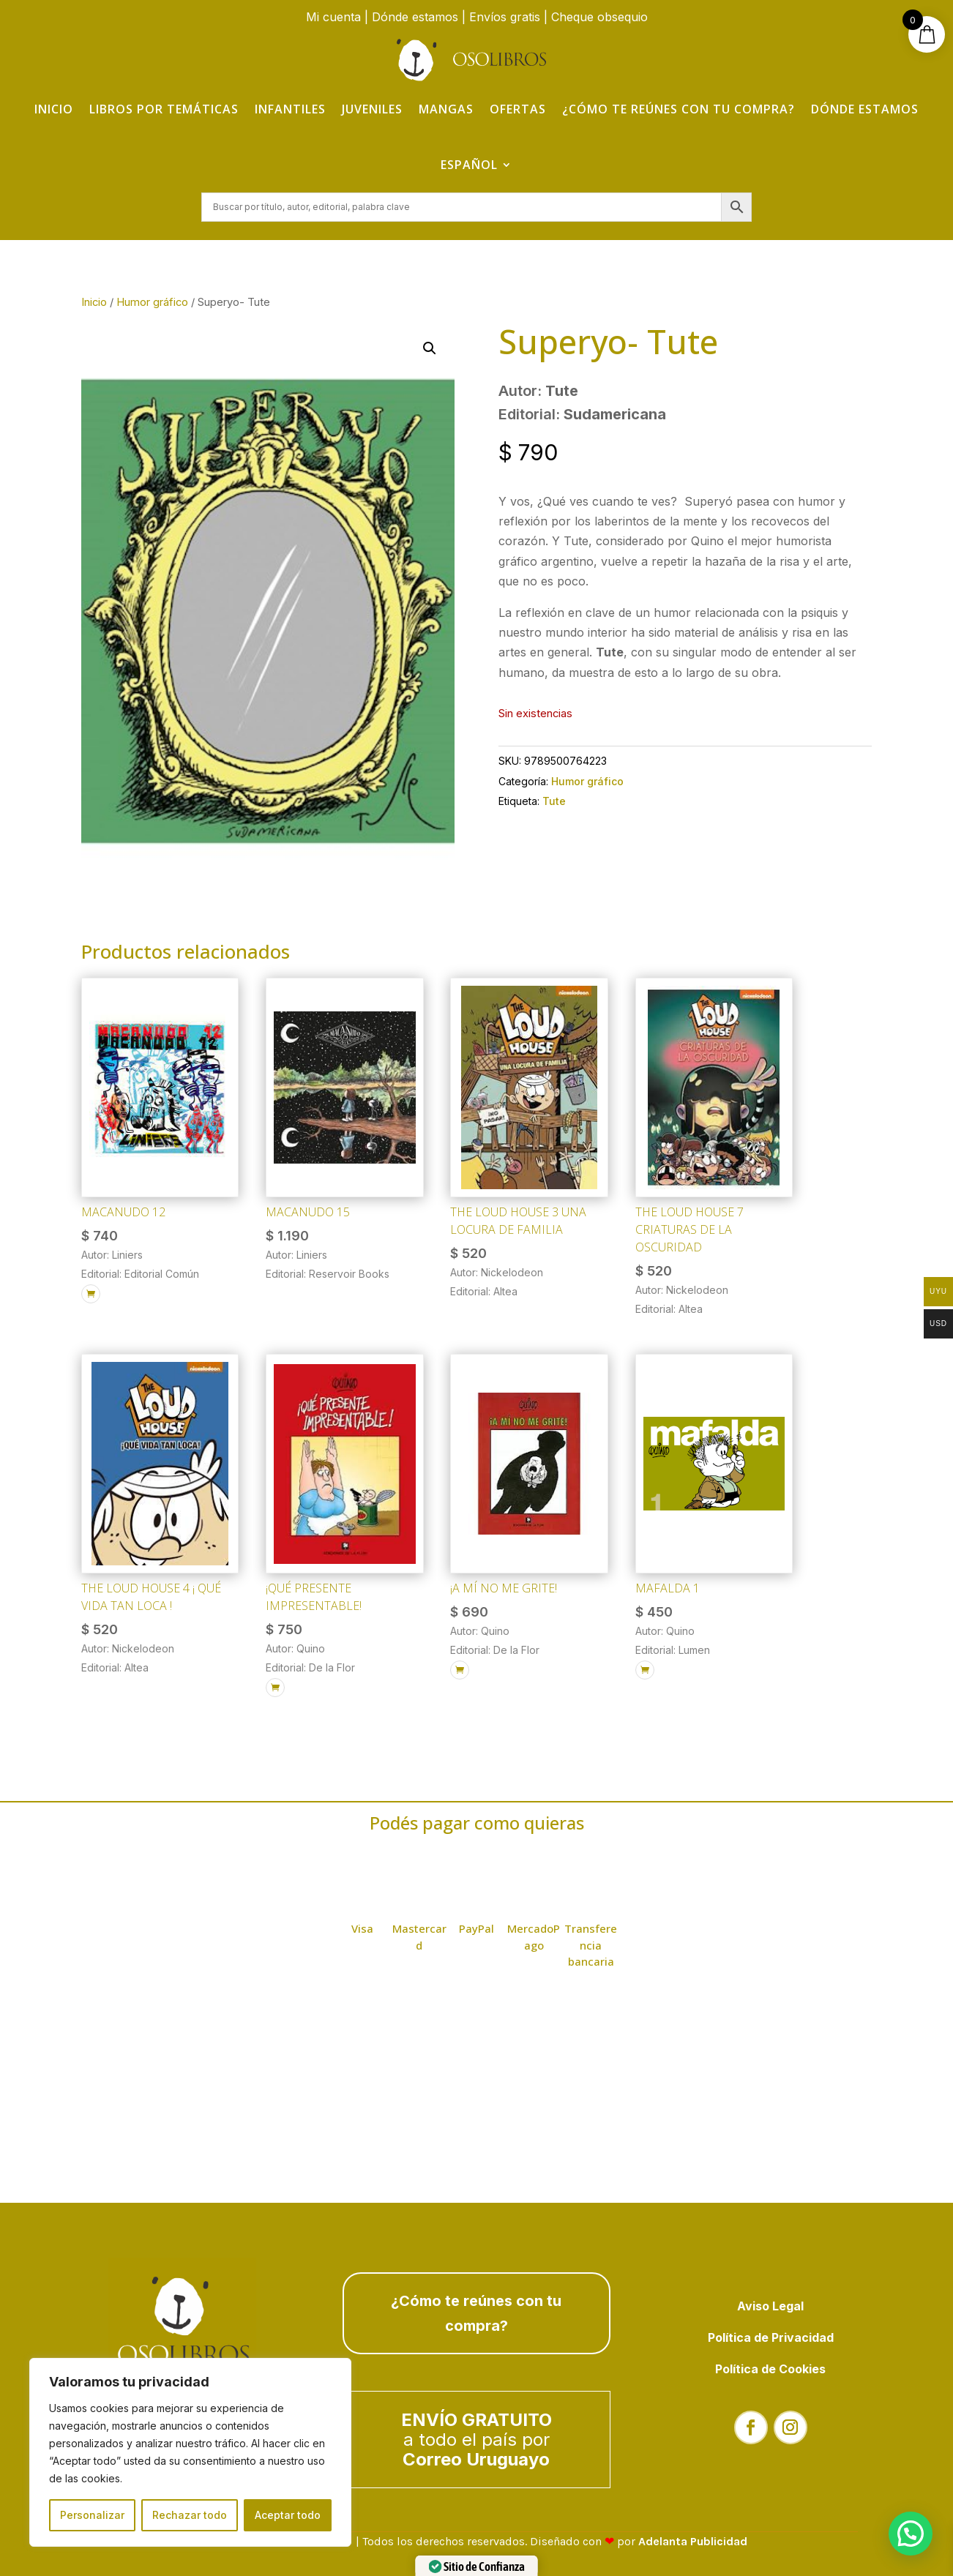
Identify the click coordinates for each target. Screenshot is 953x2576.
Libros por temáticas (164, 109)
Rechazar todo (189, 2515)
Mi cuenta (333, 17)
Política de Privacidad (771, 2337)
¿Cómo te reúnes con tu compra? (678, 109)
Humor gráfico (152, 302)
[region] (190, 2452)
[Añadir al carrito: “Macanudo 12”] (90, 1293)
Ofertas (518, 109)
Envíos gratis (504, 17)
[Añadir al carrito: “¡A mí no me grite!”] (459, 1670)
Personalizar (92, 2515)
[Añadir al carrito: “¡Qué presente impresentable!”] (275, 1687)
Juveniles (372, 109)
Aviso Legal (770, 2306)
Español (469, 165)
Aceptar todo (288, 2515)
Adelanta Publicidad (692, 2541)
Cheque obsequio (599, 17)
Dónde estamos (415, 17)
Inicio (53, 109)
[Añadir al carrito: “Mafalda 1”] (644, 1670)
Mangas (446, 109)
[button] (429, 348)
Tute (554, 801)
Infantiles (290, 109)
